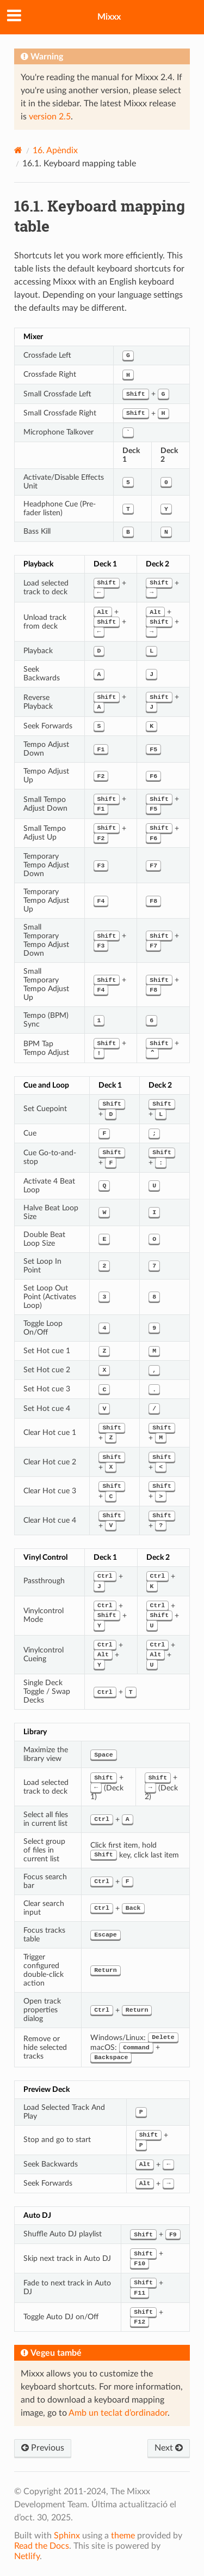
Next (168, 2448)
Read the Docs (41, 2546)
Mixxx (109, 17)
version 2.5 (50, 116)
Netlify (27, 2556)
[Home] (18, 150)
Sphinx (67, 2535)
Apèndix (55, 150)
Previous (42, 2448)
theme (123, 2535)
